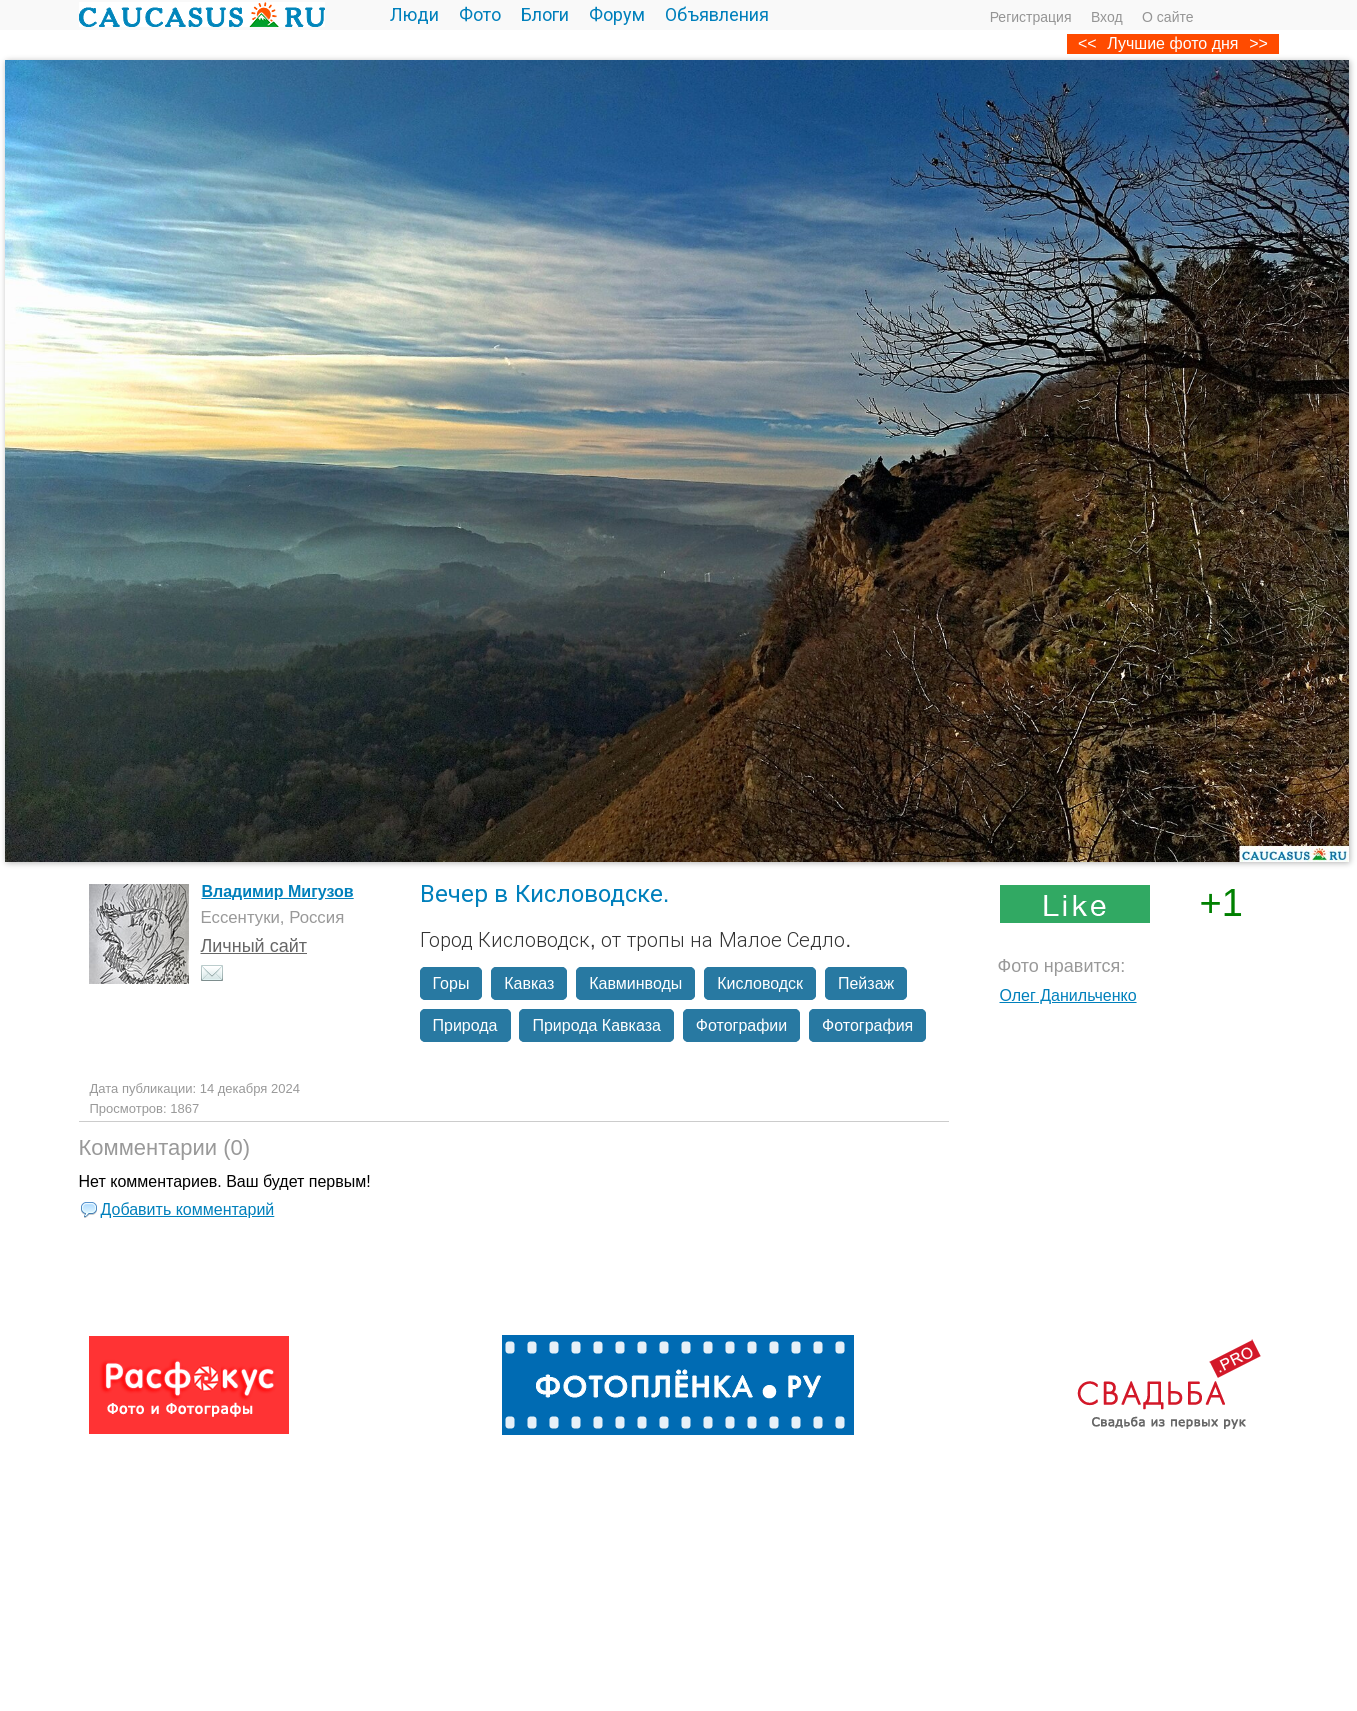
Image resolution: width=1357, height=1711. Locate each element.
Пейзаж (866, 983)
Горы (451, 983)
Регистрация (1031, 17)
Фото (480, 15)
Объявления (717, 15)
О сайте (1167, 17)
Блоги (545, 15)
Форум (617, 15)
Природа (465, 1025)
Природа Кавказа (596, 1025)
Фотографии (741, 1025)
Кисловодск (760, 983)
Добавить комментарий (188, 1209)
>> (1258, 43)
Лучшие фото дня (1172, 43)
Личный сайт (254, 946)
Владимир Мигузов (278, 891)
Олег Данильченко (1068, 995)
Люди (414, 15)
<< (1087, 43)
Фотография (867, 1025)
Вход (1107, 17)
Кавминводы (635, 983)
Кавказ (529, 983)
